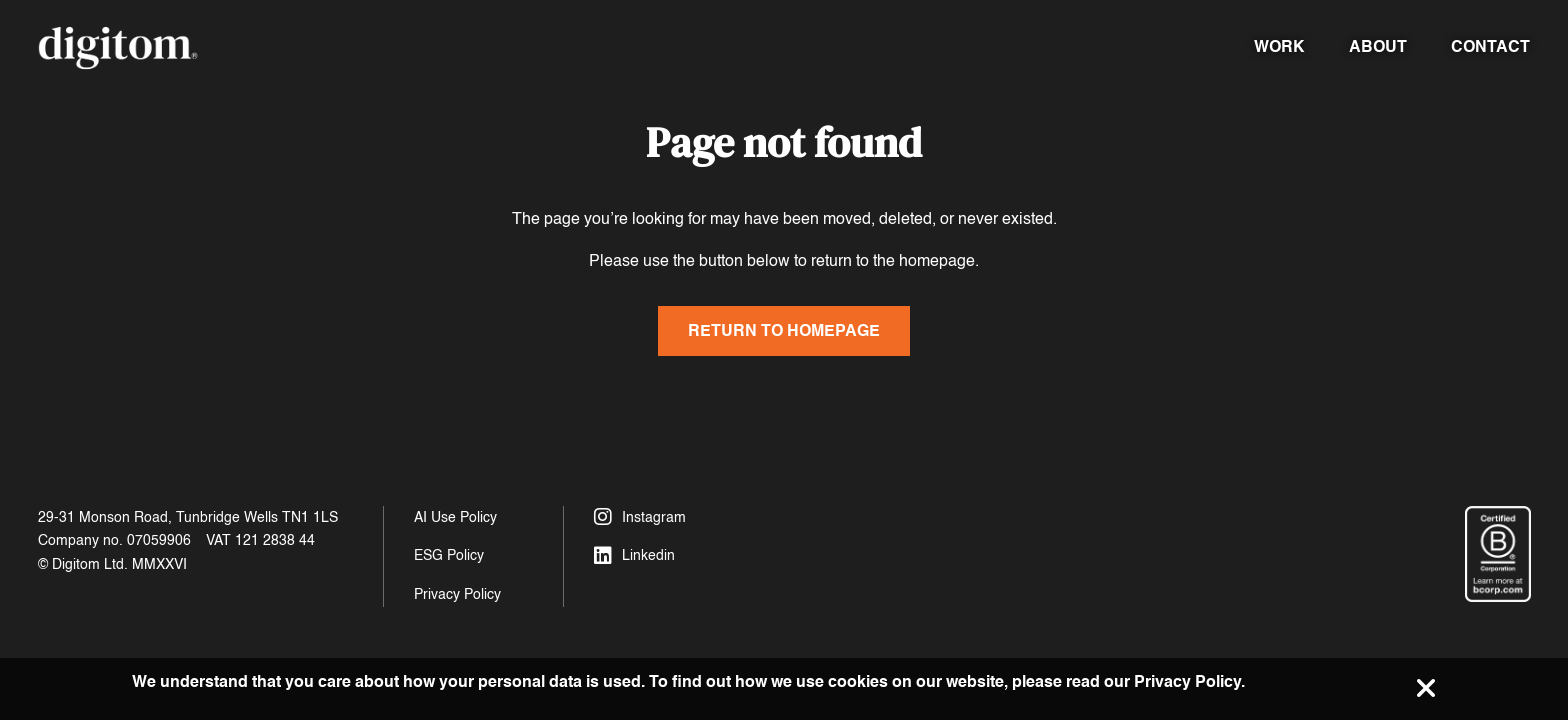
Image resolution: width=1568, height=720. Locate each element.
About (1378, 46)
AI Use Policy (455, 517)
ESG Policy (449, 555)
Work (1279, 46)
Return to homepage (784, 330)
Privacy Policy (457, 594)
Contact (1490, 46)
